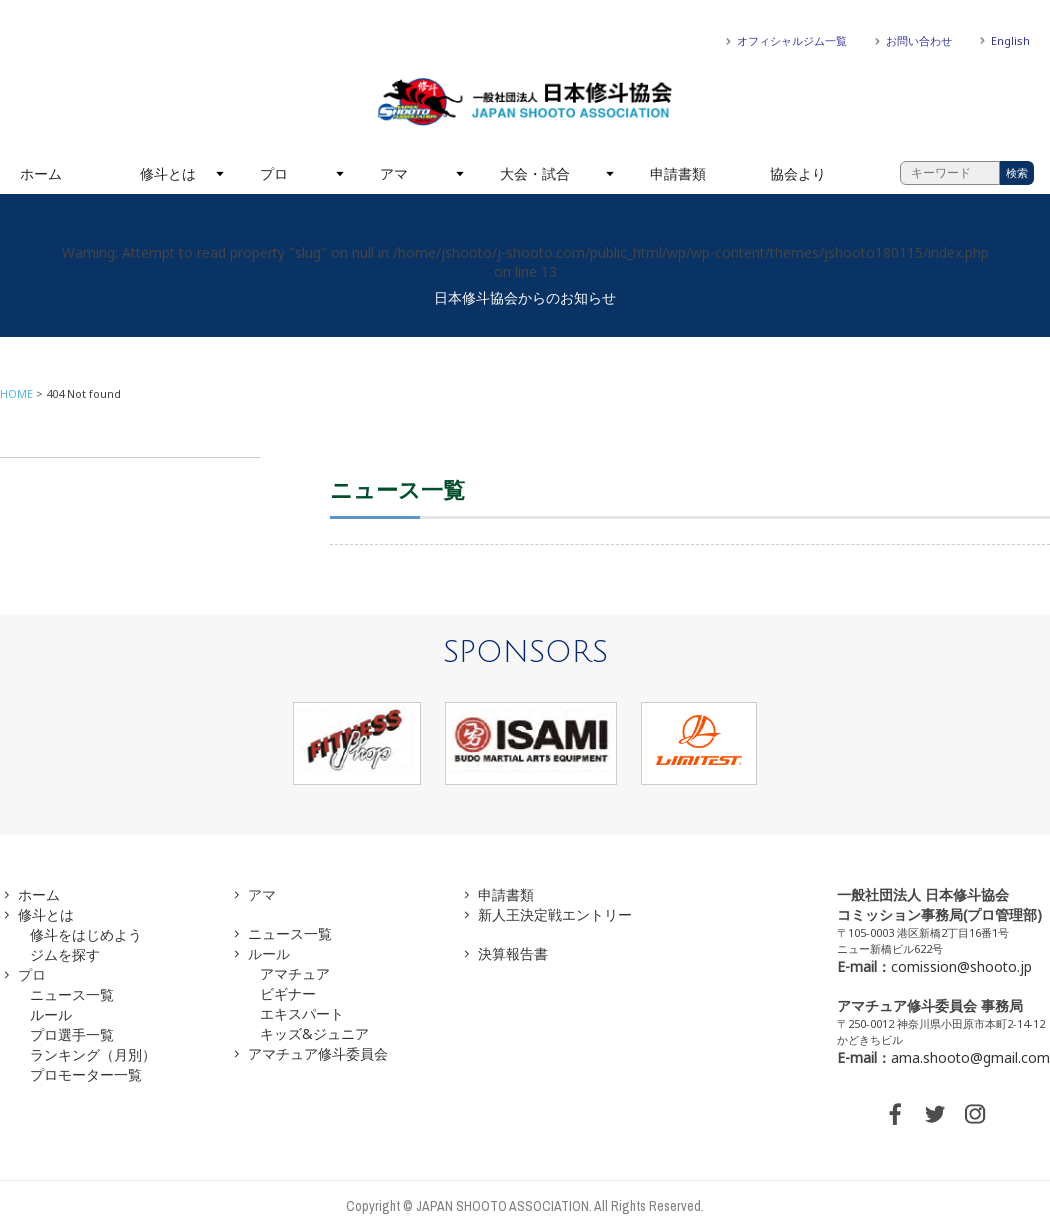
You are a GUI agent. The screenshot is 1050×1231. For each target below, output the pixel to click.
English (1010, 40)
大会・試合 (535, 173)
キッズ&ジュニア (314, 1033)
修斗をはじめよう (86, 934)
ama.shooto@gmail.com (970, 1057)
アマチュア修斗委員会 (318, 1053)
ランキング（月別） (93, 1054)
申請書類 (678, 173)
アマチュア (295, 973)
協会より (798, 173)
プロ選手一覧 (72, 1034)
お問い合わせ (919, 40)
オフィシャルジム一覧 (792, 40)
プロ (274, 173)
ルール (51, 1014)
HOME (16, 393)
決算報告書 (513, 953)
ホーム (41, 173)
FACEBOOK (895, 1114)
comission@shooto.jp (961, 966)
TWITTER (935, 1114)
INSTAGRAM (975, 1114)
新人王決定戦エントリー (555, 914)
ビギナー (288, 993)
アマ (394, 173)
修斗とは (168, 173)
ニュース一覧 (72, 994)
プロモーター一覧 (86, 1074)
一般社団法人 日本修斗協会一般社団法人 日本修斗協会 (525, 102)
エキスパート (302, 1013)
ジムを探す (65, 954)
